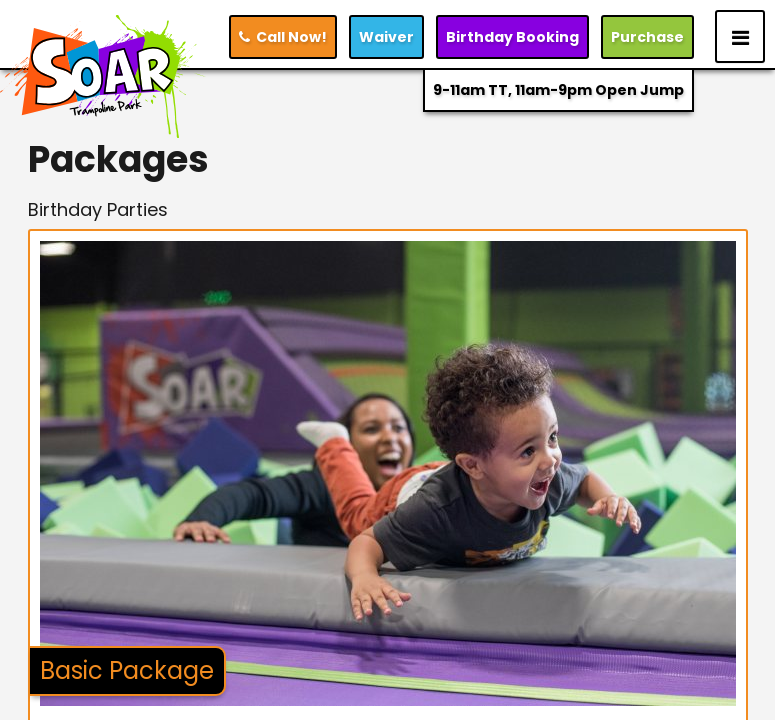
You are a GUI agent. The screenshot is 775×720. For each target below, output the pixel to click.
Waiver (386, 37)
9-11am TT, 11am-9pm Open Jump (558, 90)
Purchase (647, 37)
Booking (512, 37)
